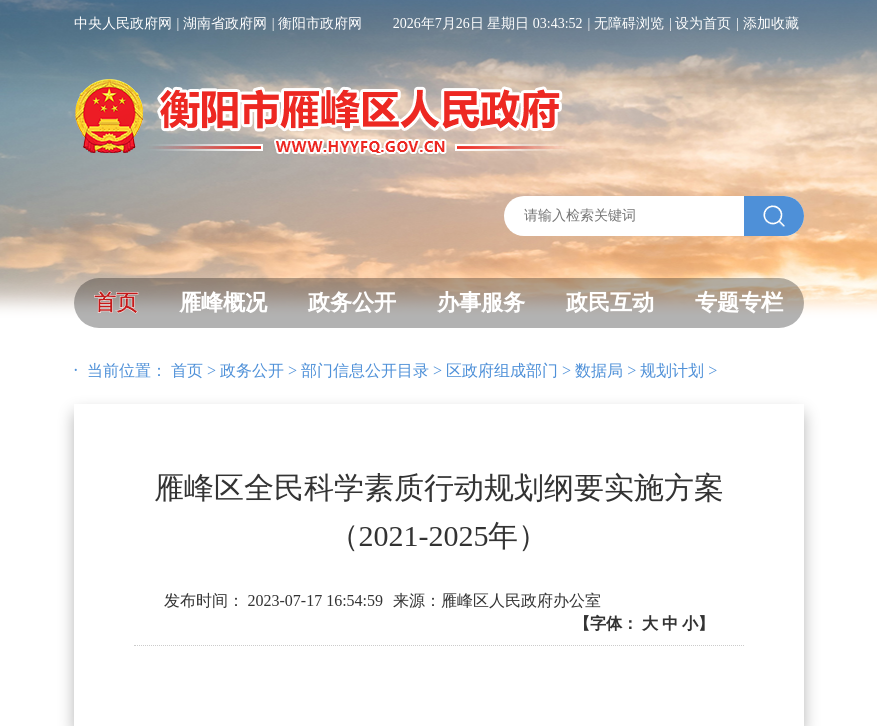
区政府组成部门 (502, 370)
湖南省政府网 (225, 23)
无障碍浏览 (629, 23)
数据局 (599, 370)
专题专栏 (739, 302)
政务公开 (352, 302)
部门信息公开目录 (365, 370)
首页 (116, 302)
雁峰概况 (223, 302)
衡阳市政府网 (320, 23)
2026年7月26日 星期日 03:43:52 (488, 23)
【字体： (644, 623)
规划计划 (672, 370)
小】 (698, 623)
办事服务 (481, 302)
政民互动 (610, 302)
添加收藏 (771, 23)
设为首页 (703, 23)
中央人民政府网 (123, 23)
